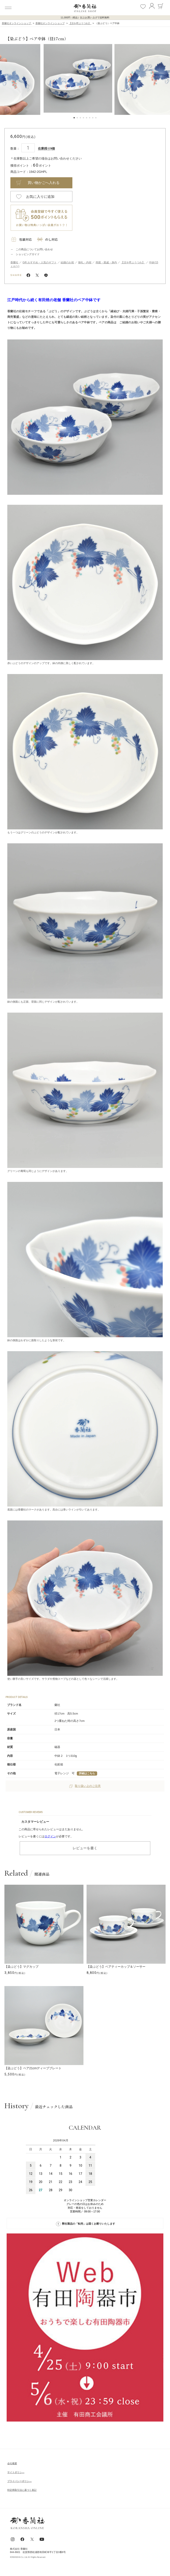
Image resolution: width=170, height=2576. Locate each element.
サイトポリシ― (15, 2472)
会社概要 (12, 2463)
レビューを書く (85, 1848)
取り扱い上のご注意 (85, 1786)
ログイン (50, 1836)
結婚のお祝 (67, 262)
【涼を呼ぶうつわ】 (133, 262)
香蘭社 (14, 262)
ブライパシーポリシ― (19, 2481)
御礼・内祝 (84, 262)
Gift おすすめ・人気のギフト (40, 262)
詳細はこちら (87, 1773)
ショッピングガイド (28, 254)
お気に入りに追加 (40, 196)
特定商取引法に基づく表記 (22, 2490)
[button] (3, 79)
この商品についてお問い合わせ (34, 249)
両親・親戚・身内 (106, 262)
